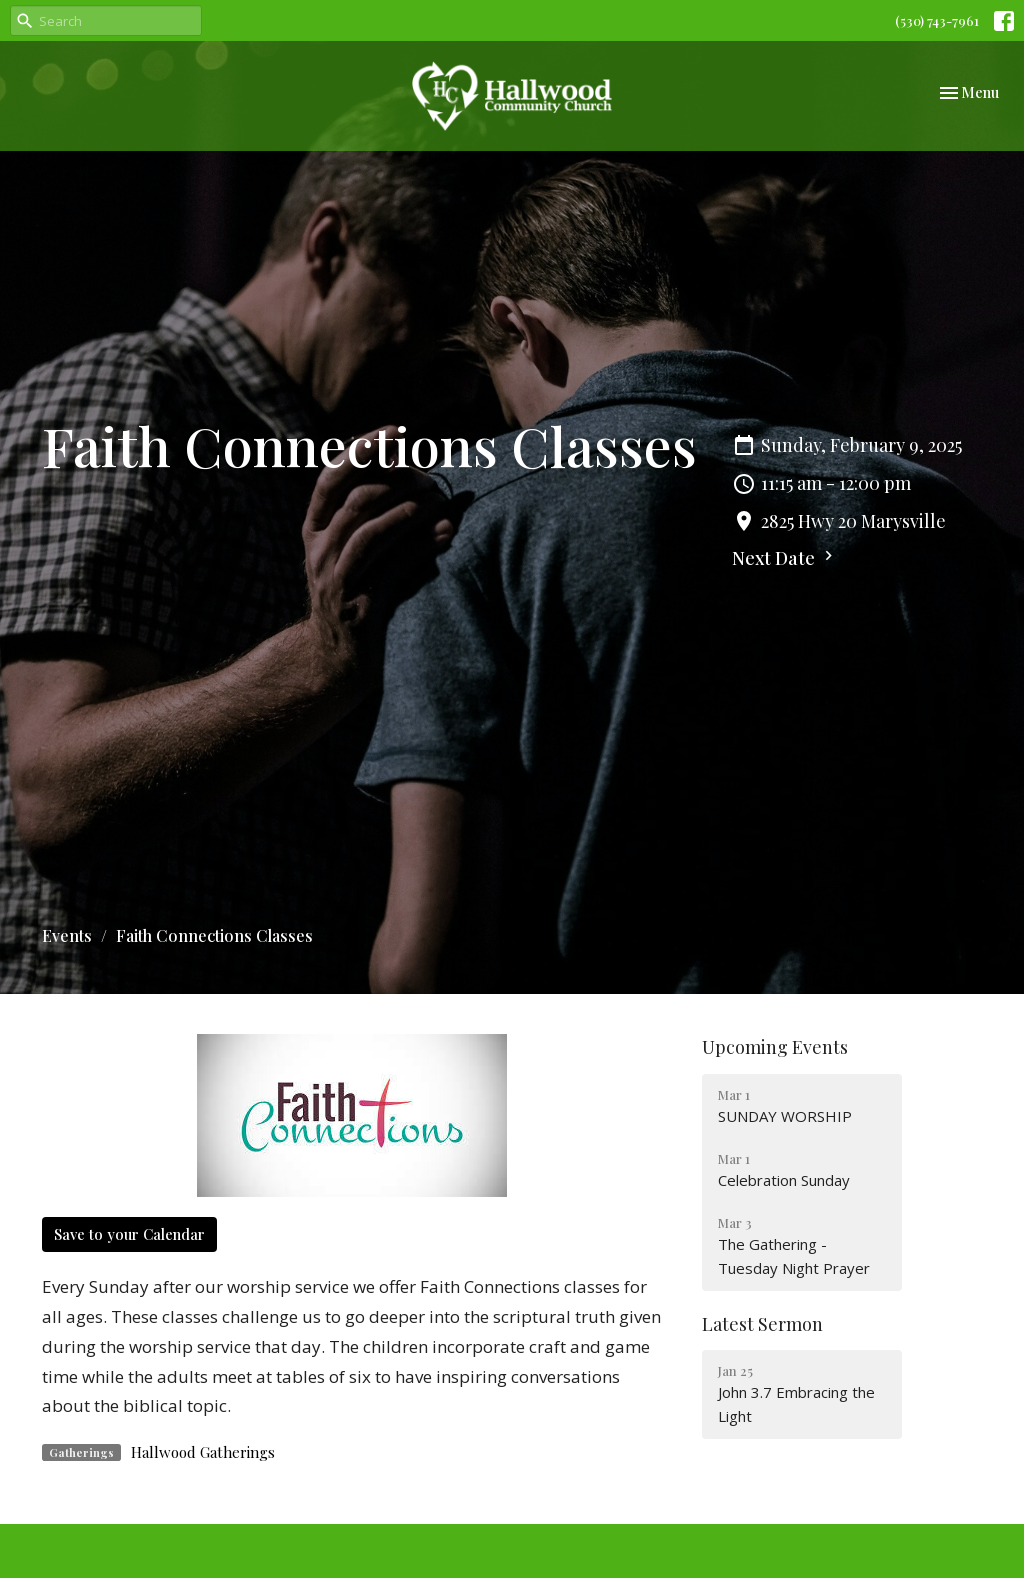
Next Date (785, 558)
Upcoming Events (775, 1047)
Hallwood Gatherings (203, 1452)
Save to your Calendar (129, 1234)
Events (67, 935)
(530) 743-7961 (937, 20)
